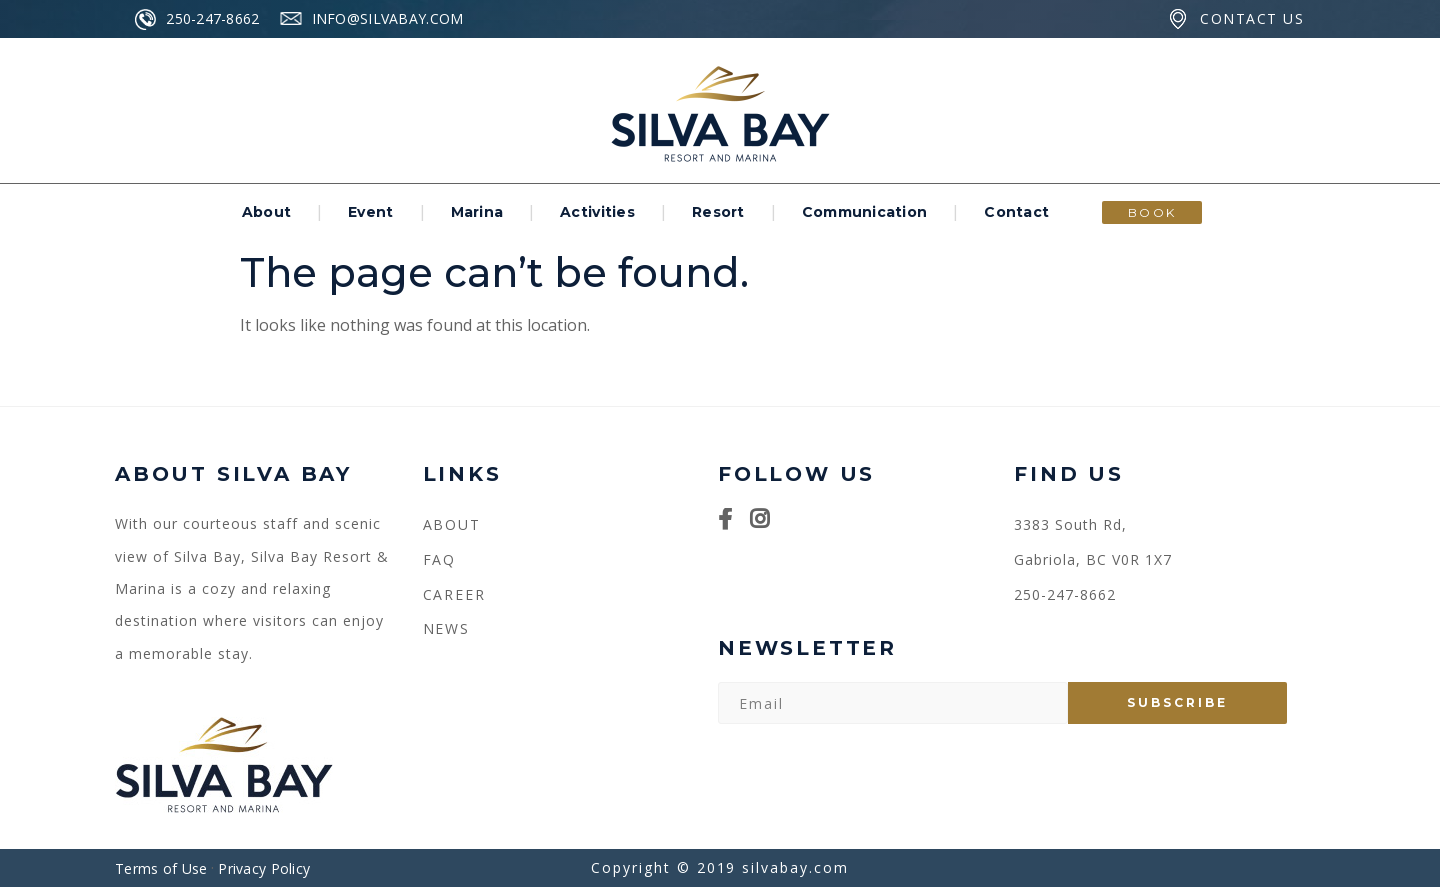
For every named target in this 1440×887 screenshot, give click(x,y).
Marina (477, 212)
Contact (1016, 212)
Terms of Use (161, 868)
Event (370, 212)
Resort (718, 212)
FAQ (440, 559)
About (266, 212)
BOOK (1152, 212)
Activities (597, 212)
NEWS (447, 628)
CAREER (455, 594)
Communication (865, 212)
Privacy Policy (264, 868)
